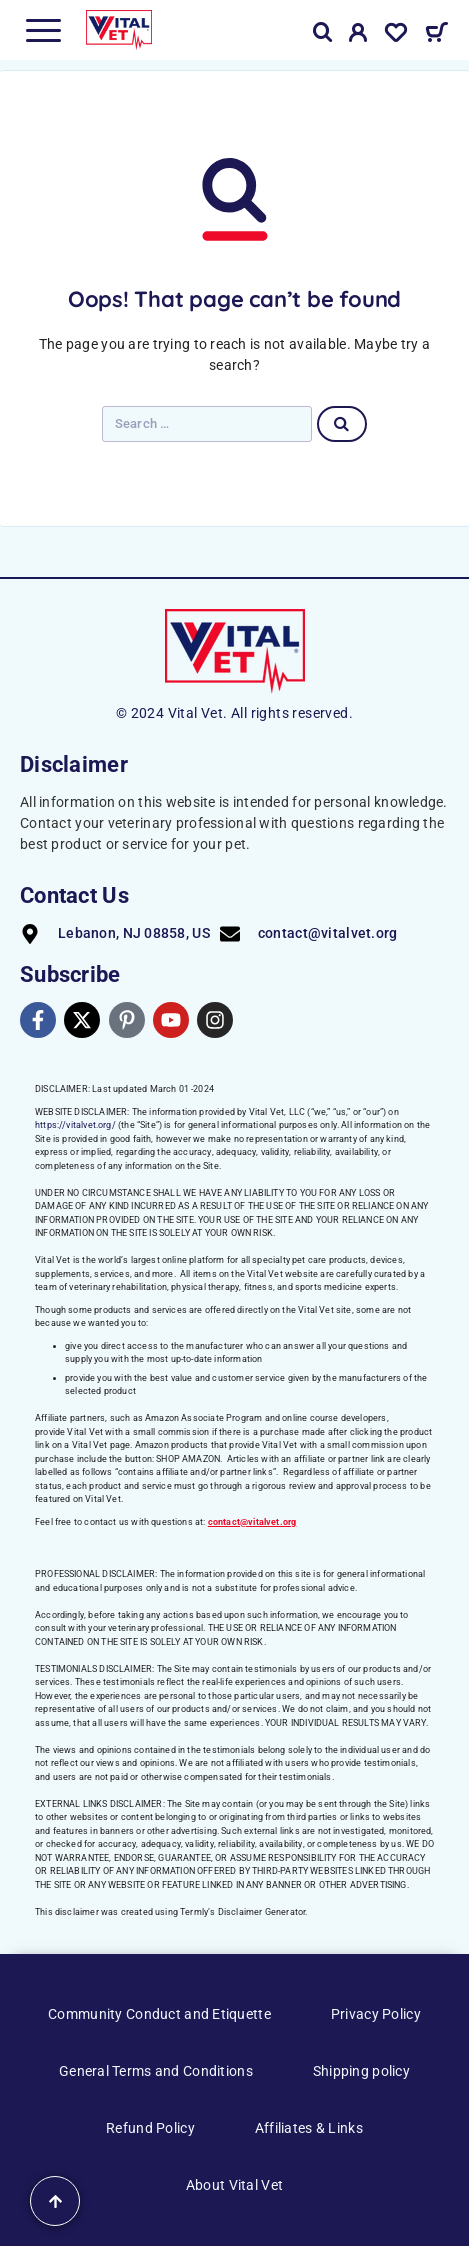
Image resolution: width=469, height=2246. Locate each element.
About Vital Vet (234, 2185)
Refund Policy (150, 2128)
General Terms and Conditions (156, 2071)
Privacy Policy (376, 2014)
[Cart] (436, 35)
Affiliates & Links (309, 2128)
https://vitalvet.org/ (75, 1125)
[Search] (323, 32)
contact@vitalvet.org (252, 1522)
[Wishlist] (396, 36)
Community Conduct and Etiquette (159, 2014)
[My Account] (358, 36)
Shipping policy (361, 2071)
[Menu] (43, 30)
